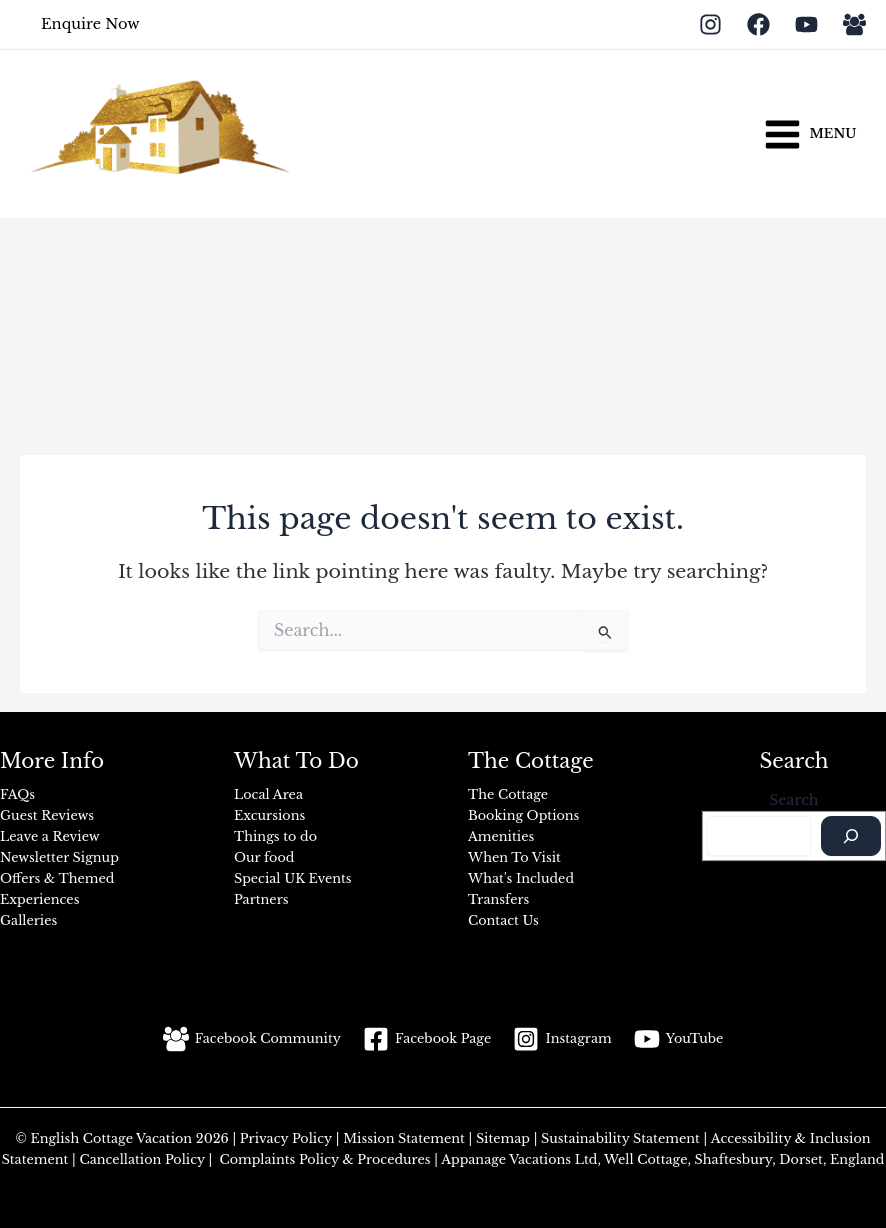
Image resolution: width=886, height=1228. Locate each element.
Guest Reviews (47, 815)
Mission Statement (401, 1138)
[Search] (851, 836)
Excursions (269, 815)
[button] (90, 24)
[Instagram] (710, 24)
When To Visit (514, 857)
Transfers (498, 899)
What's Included (521, 878)
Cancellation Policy (140, 1159)
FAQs (17, 794)
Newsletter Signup (59, 857)
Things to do (275, 836)
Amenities (501, 836)
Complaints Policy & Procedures (323, 1159)
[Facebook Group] (854, 24)
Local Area (268, 794)
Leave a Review (50, 836)
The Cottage (508, 794)
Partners (261, 899)
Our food (264, 857)
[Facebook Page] (427, 1039)
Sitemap (505, 1138)
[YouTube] (806, 24)
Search (793, 800)
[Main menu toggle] (809, 134)
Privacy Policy (288, 1138)
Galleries (28, 920)
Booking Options (523, 815)
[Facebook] (758, 24)
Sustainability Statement (620, 1138)
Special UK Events (293, 878)
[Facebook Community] (252, 1039)
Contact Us (503, 920)
